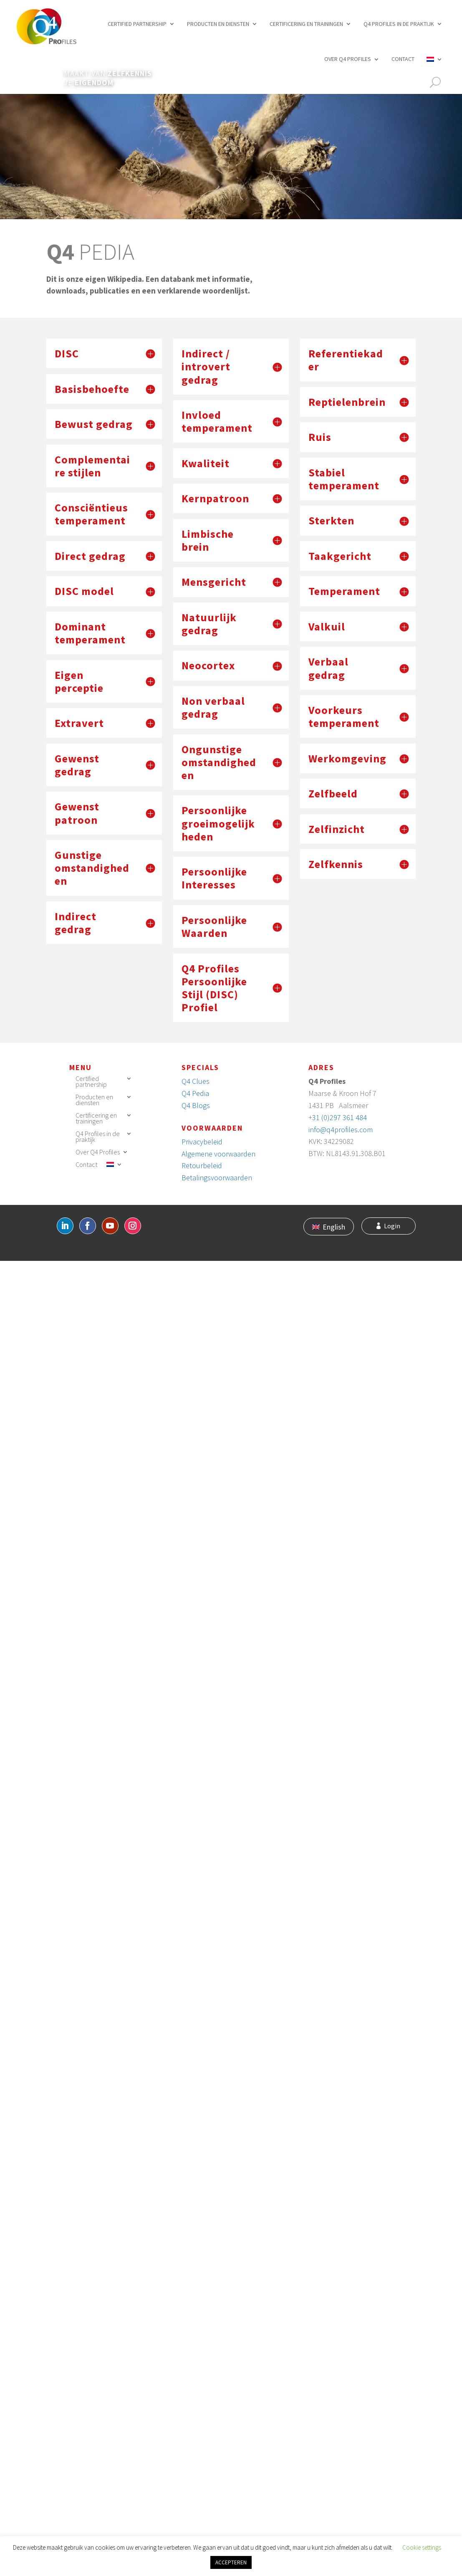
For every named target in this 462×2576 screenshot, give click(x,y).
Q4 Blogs (196, 1105)
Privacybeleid (202, 1141)
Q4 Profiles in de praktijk (399, 24)
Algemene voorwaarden (218, 1154)
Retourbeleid (202, 1165)
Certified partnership (137, 24)
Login (392, 1226)
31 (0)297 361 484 (339, 1117)
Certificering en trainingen (306, 24)
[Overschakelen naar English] (328, 1226)
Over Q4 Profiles (347, 59)
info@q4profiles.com (340, 1129)
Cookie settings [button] (421, 2547)
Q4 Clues (196, 1081)
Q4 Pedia (195, 1093)
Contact (402, 59)
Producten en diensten (218, 24)
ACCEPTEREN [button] (231, 2562)
